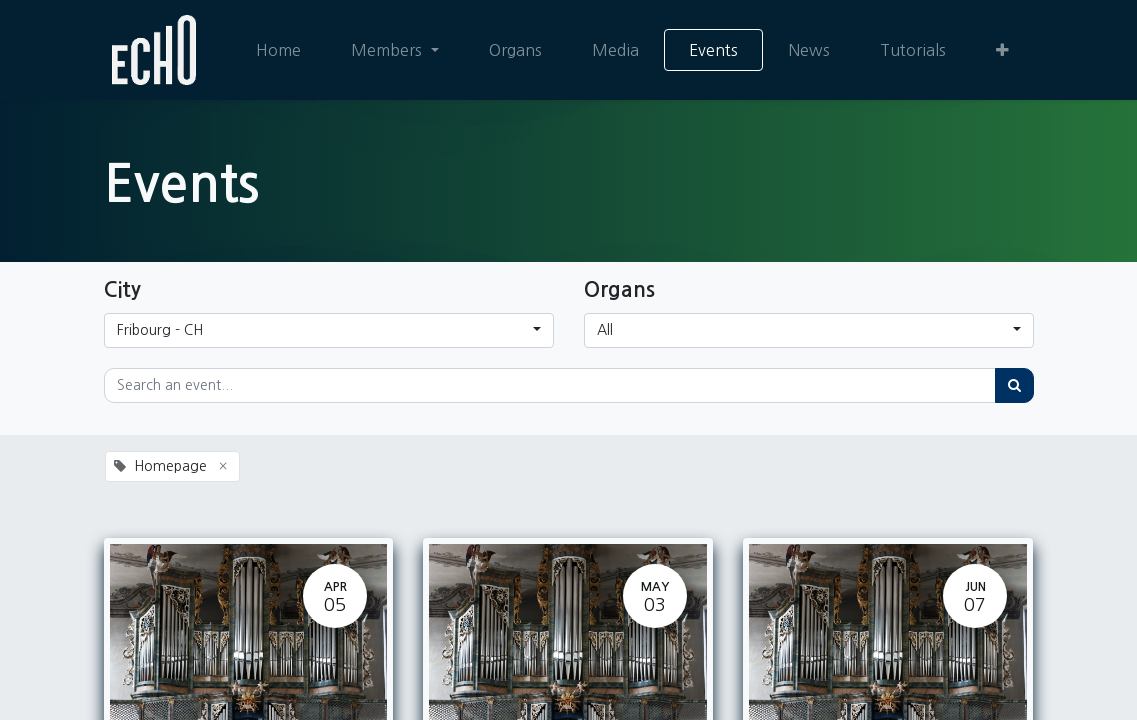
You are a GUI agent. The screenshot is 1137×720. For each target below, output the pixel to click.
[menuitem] (278, 50)
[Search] (1014, 385)
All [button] (605, 330)
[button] (1002, 50)
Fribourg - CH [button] (160, 330)
